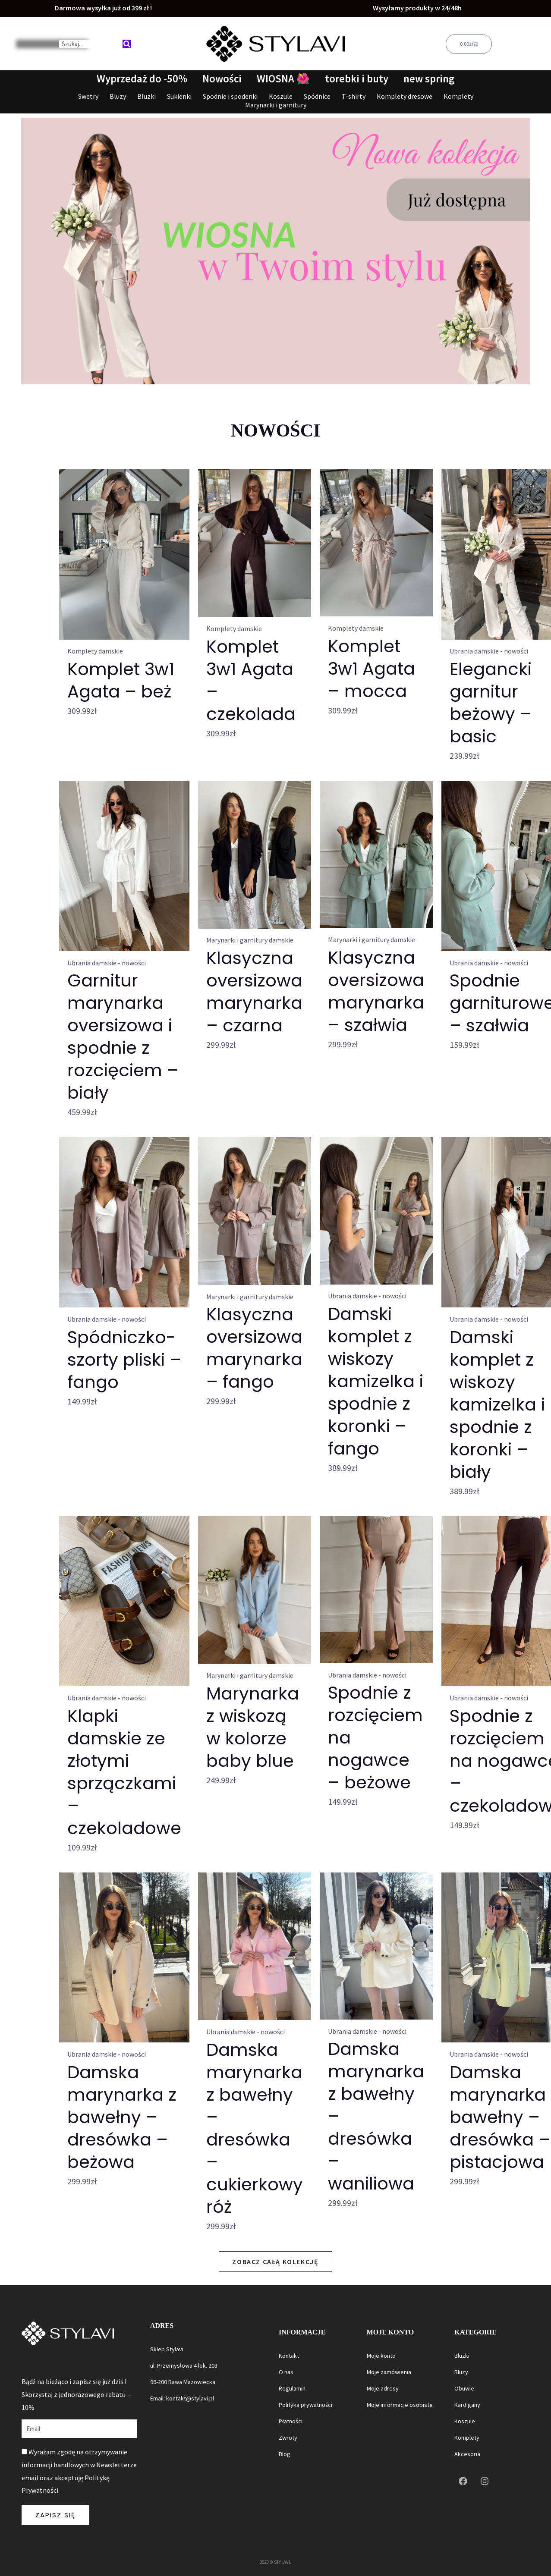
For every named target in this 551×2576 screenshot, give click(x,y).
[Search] (127, 44)
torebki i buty (357, 79)
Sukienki (179, 96)
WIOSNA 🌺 (282, 79)
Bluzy (118, 96)
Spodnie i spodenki (230, 96)
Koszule (281, 96)
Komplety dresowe (404, 96)
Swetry (88, 96)
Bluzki (146, 96)
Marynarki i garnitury (275, 105)
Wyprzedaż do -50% (139, 79)
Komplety (458, 96)
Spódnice (317, 96)
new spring (430, 79)
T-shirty (353, 96)
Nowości (221, 79)
